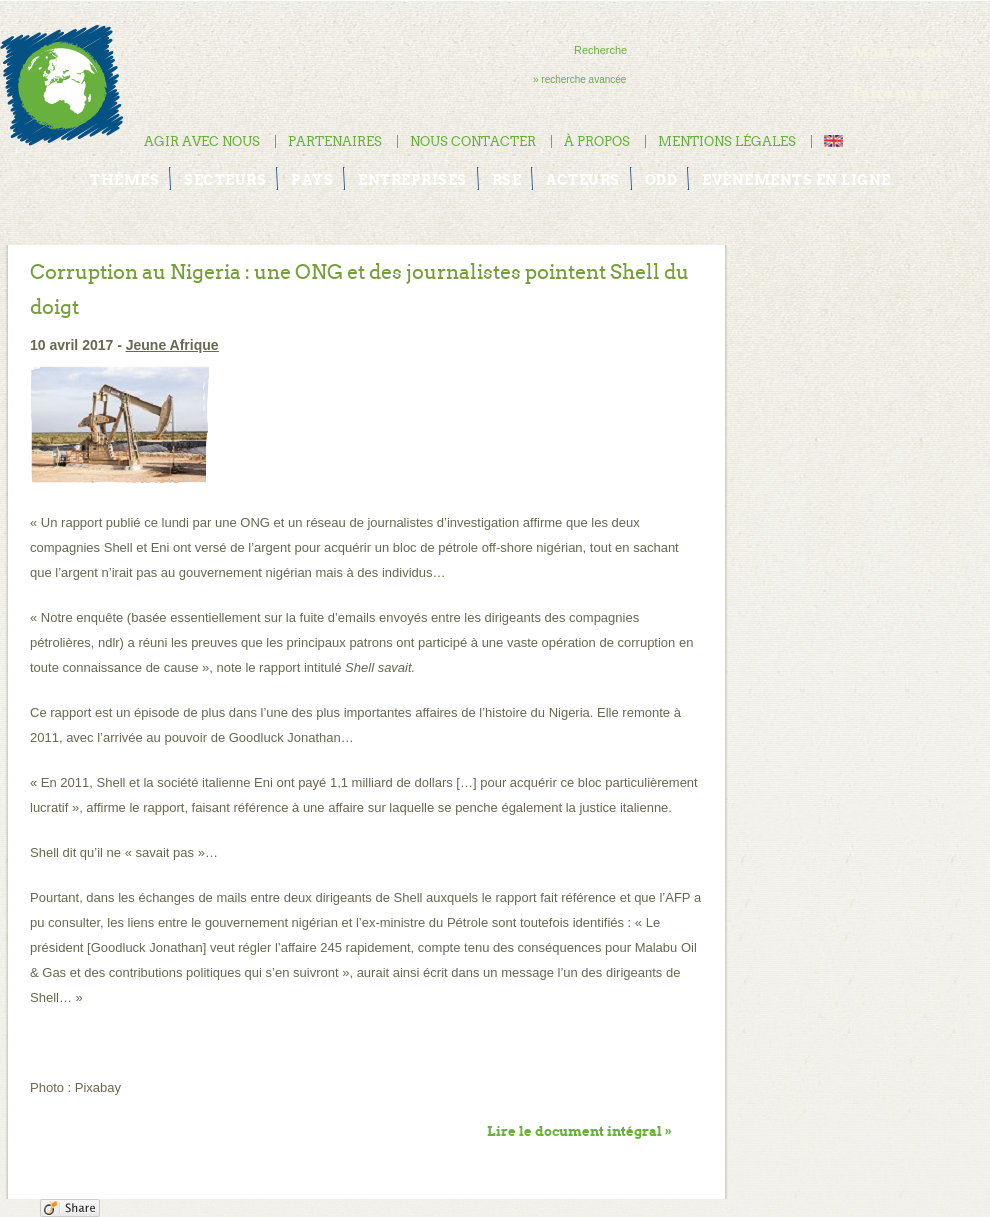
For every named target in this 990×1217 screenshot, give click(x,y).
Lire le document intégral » (579, 1131)
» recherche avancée (579, 79)
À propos (597, 141)
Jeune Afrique (172, 345)
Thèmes (124, 180)
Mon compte (901, 51)
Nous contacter (473, 141)
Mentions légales (727, 141)
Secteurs (225, 180)
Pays (312, 180)
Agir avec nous (202, 141)
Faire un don (901, 92)
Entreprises (412, 180)
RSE (507, 180)
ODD (661, 180)
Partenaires (335, 141)
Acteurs (583, 180)
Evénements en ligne (796, 180)
